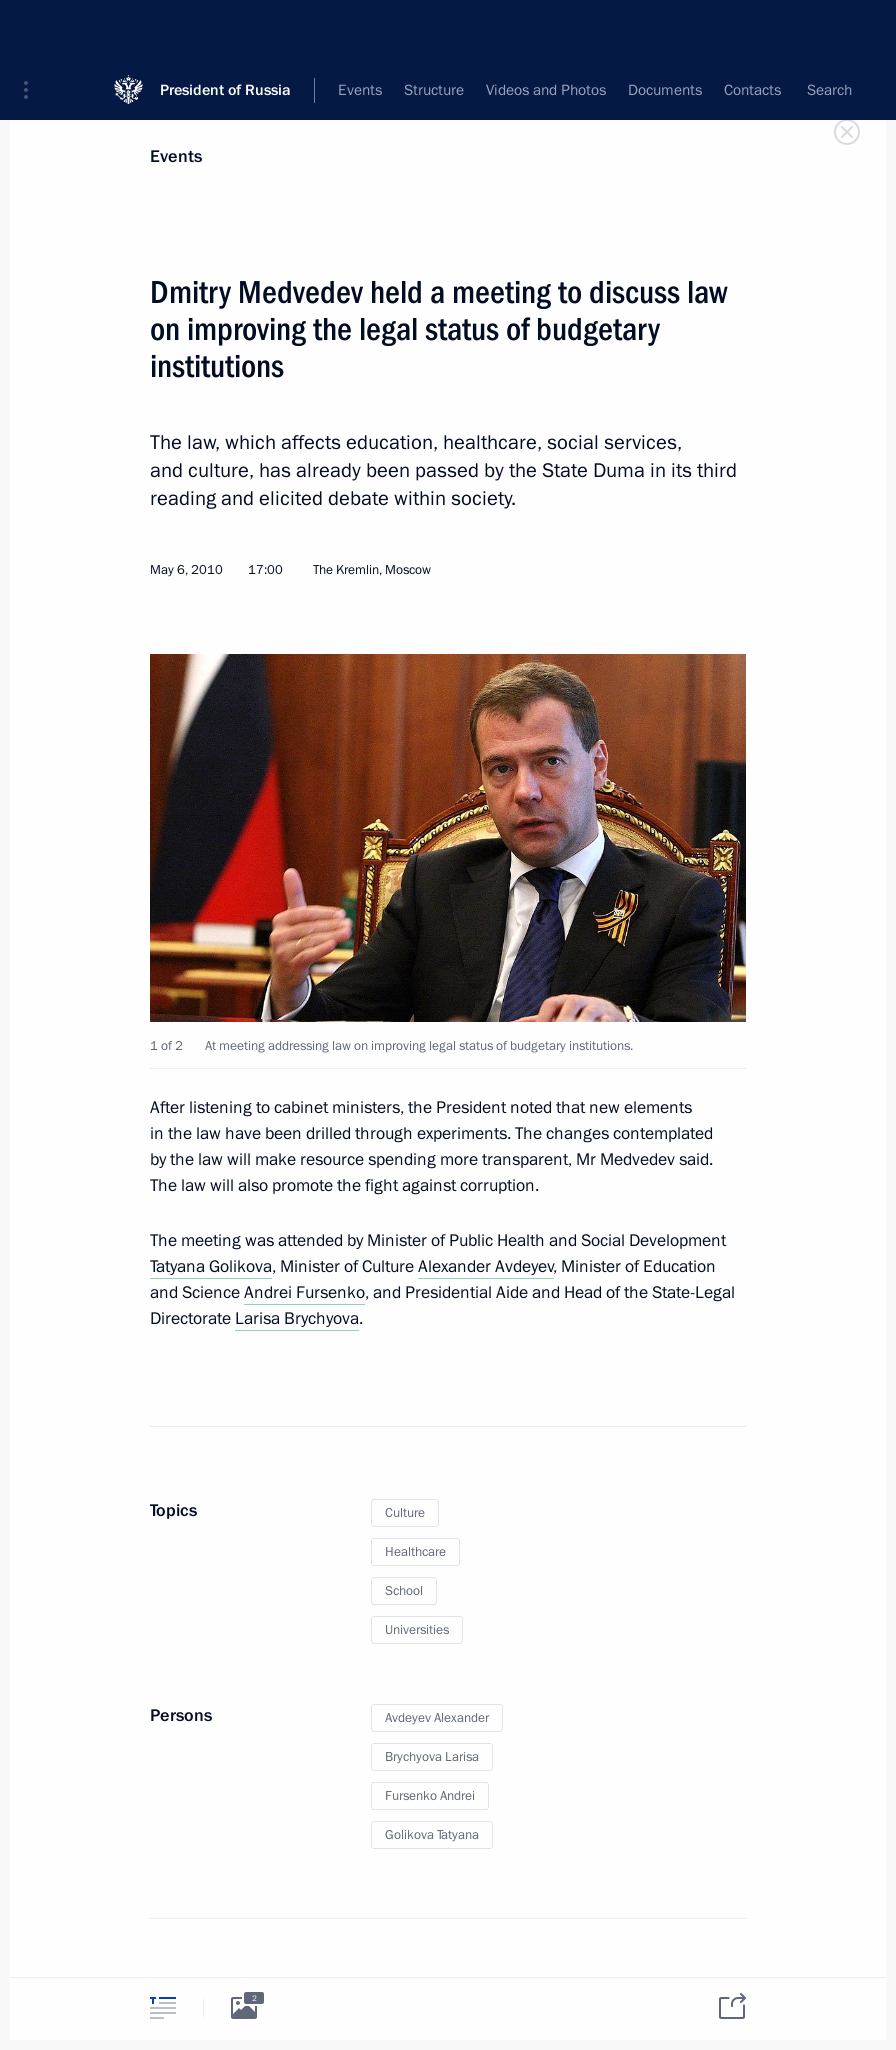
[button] (33, 30)
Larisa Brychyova (297, 1318)
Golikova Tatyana (432, 1835)
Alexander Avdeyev (486, 1266)
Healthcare (415, 1552)
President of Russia (225, 29)
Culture (405, 1513)
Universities (417, 1630)
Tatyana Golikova (211, 1266)
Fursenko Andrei (430, 1796)
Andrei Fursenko (304, 1292)
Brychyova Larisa (432, 1757)
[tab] (163, 2007)
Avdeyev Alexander (437, 1718)
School (404, 1591)
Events (176, 156)
